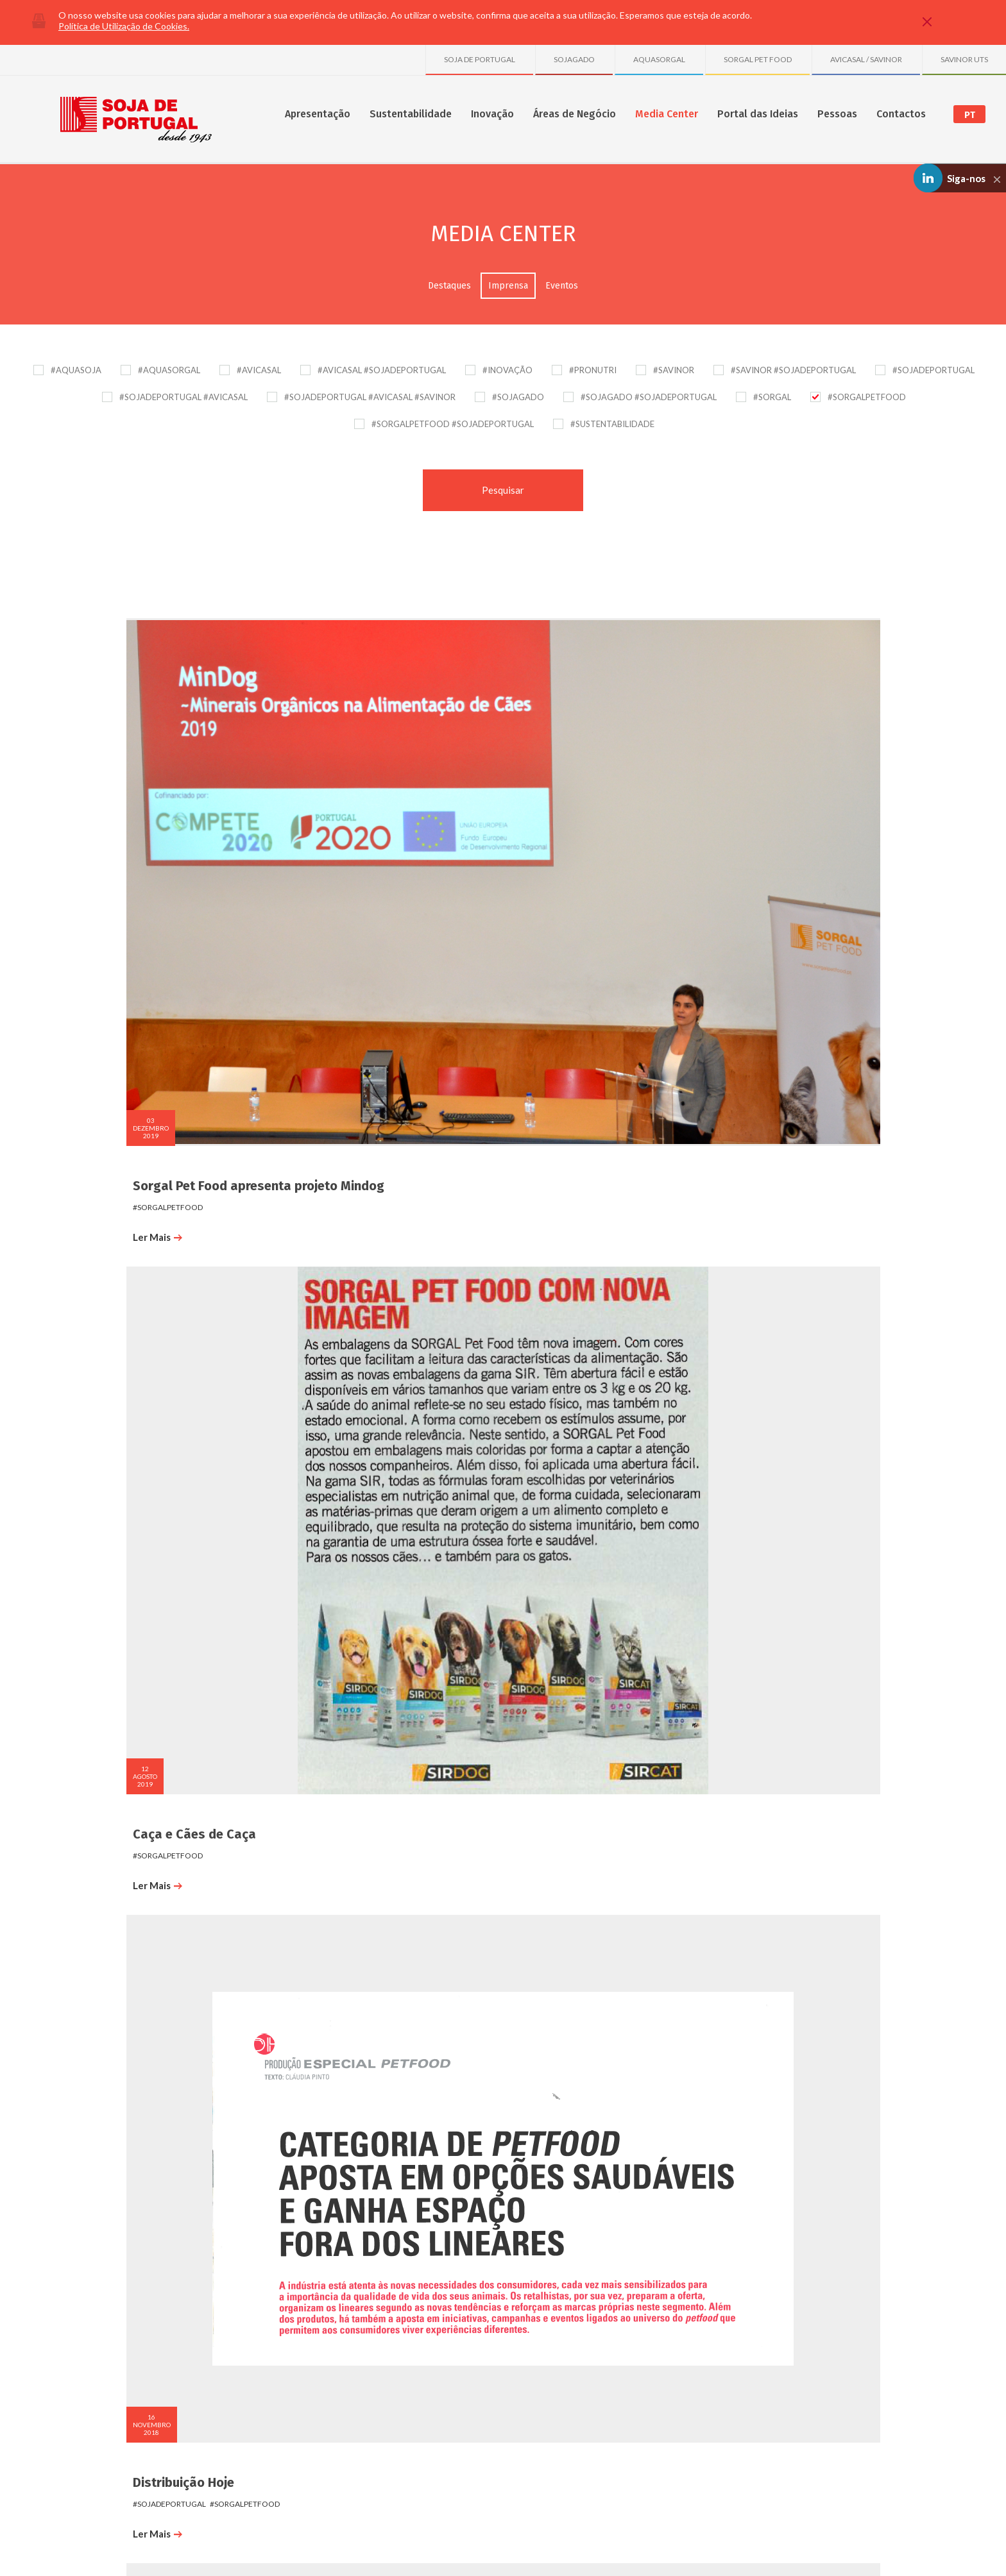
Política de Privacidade (136, 2549)
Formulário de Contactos (838, 2296)
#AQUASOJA (76, 370)
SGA (227, 2309)
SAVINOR (696, 2323)
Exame (735, 1069)
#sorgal (208, 1091)
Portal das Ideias (757, 114)
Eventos (561, 285)
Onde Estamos (821, 2282)
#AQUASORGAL (169, 370)
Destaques (449, 285)
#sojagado (853, 809)
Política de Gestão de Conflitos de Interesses (625, 2549)
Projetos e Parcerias (370, 2296)
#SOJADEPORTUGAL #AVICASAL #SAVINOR (370, 397)
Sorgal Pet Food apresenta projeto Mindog (193, 779)
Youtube (890, 2494)
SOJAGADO (574, 59)
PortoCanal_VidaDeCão (183, 1665)
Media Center (666, 114)
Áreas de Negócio (574, 114)
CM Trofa (341, 1963)
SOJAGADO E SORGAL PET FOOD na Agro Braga (789, 779)
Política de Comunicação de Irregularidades (251, 2549)
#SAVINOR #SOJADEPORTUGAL (793, 370)
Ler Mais (139, 839)
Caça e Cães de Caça (376, 772)
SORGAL (695, 2309)
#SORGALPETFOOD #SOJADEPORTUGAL (452, 424)
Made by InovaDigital (873, 2558)
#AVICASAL (259, 370)
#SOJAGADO (518, 397)
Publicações (357, 2309)
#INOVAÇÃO (507, 370)
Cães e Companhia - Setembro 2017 (604, 1077)
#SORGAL (772, 397)
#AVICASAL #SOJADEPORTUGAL (382, 370)
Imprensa (508, 285)
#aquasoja (130, 1401)
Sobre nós (123, 2282)
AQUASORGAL (659, 59)
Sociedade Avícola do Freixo (730, 2404)
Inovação (492, 114)
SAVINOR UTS (964, 59)
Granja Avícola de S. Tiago (726, 2363)
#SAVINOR (673, 370)
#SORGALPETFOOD (867, 397)
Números (120, 2296)
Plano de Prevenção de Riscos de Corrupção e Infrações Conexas (437, 2549)
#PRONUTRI (593, 370)
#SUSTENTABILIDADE (612, 424)
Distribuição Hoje (566, 772)
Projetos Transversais (373, 2323)
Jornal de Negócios (170, 1368)
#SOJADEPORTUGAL (933, 370)
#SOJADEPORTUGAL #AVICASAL (183, 397)
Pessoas (837, 114)
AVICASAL (697, 2296)
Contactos (901, 114)
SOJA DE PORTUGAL (479, 59)
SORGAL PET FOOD (758, 59)
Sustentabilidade (411, 114)
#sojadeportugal (150, 1091)
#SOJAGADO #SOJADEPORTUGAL (649, 397)
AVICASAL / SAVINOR (866, 59)
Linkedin (855, 2494)
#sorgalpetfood (149, 809)
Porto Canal (350, 1368)
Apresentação (317, 114)
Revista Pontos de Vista (385, 1069)
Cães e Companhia (169, 1069)
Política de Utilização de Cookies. (123, 26)
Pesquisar (503, 490)
